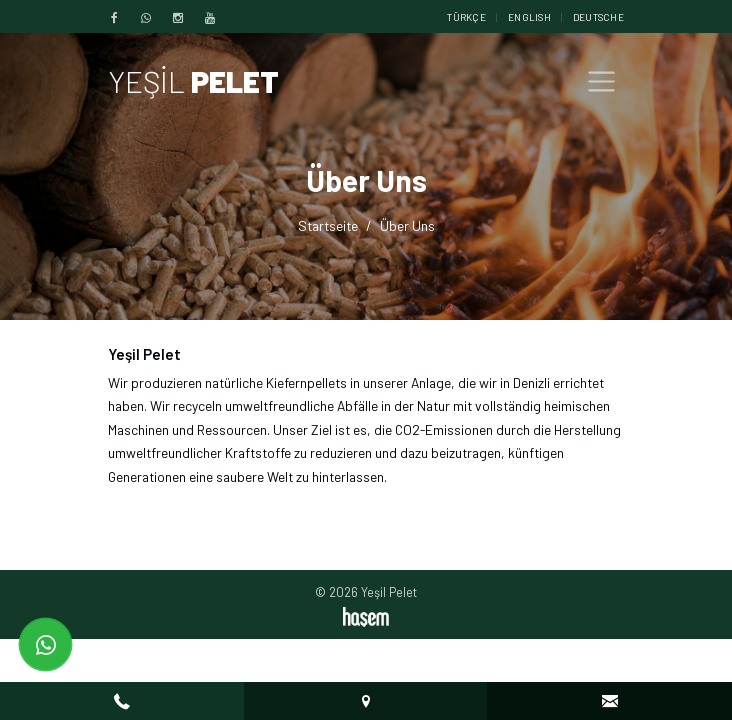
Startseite (328, 225)
